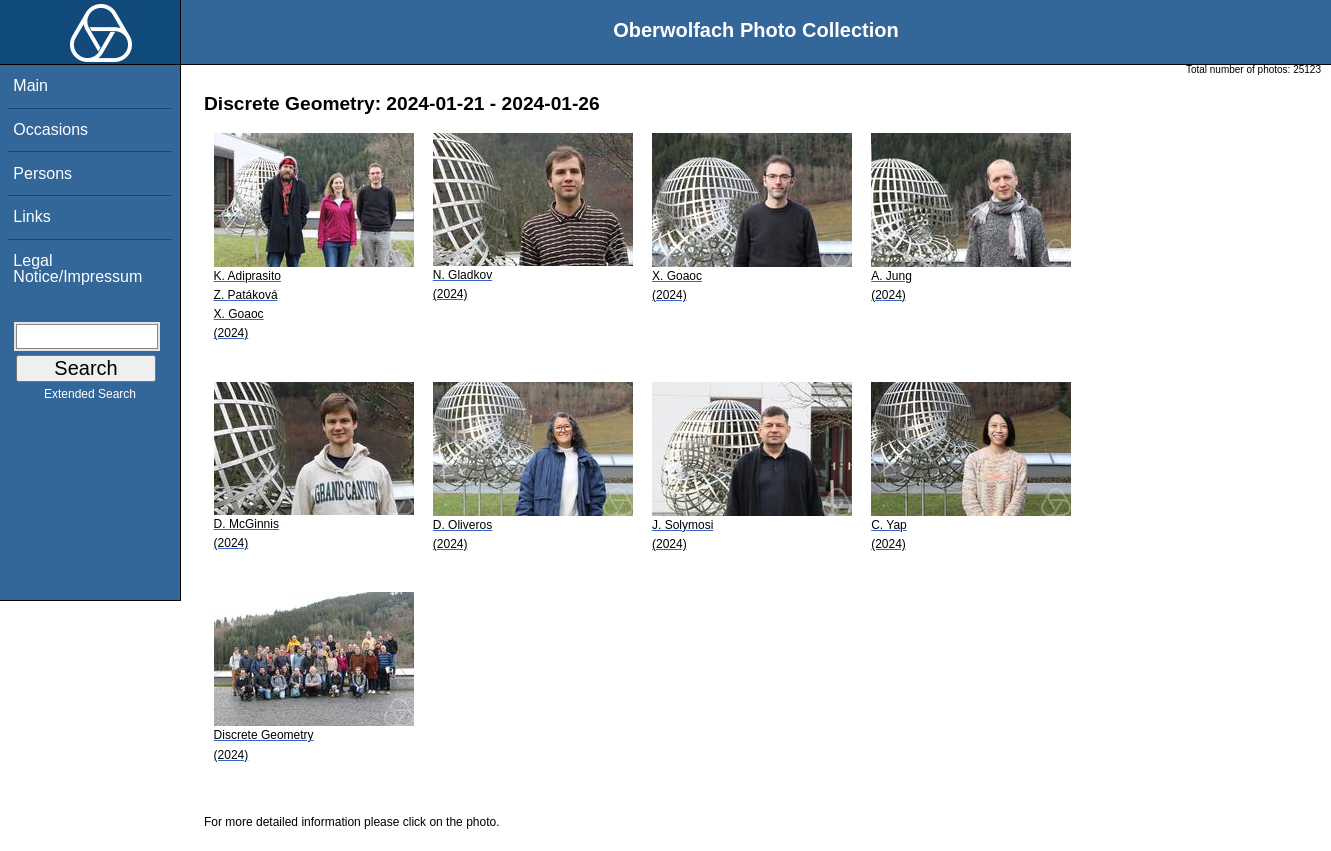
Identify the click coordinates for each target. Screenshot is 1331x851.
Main (30, 85)
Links (31, 216)
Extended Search (90, 398)
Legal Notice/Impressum (77, 268)
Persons (42, 173)
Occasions (50, 129)
